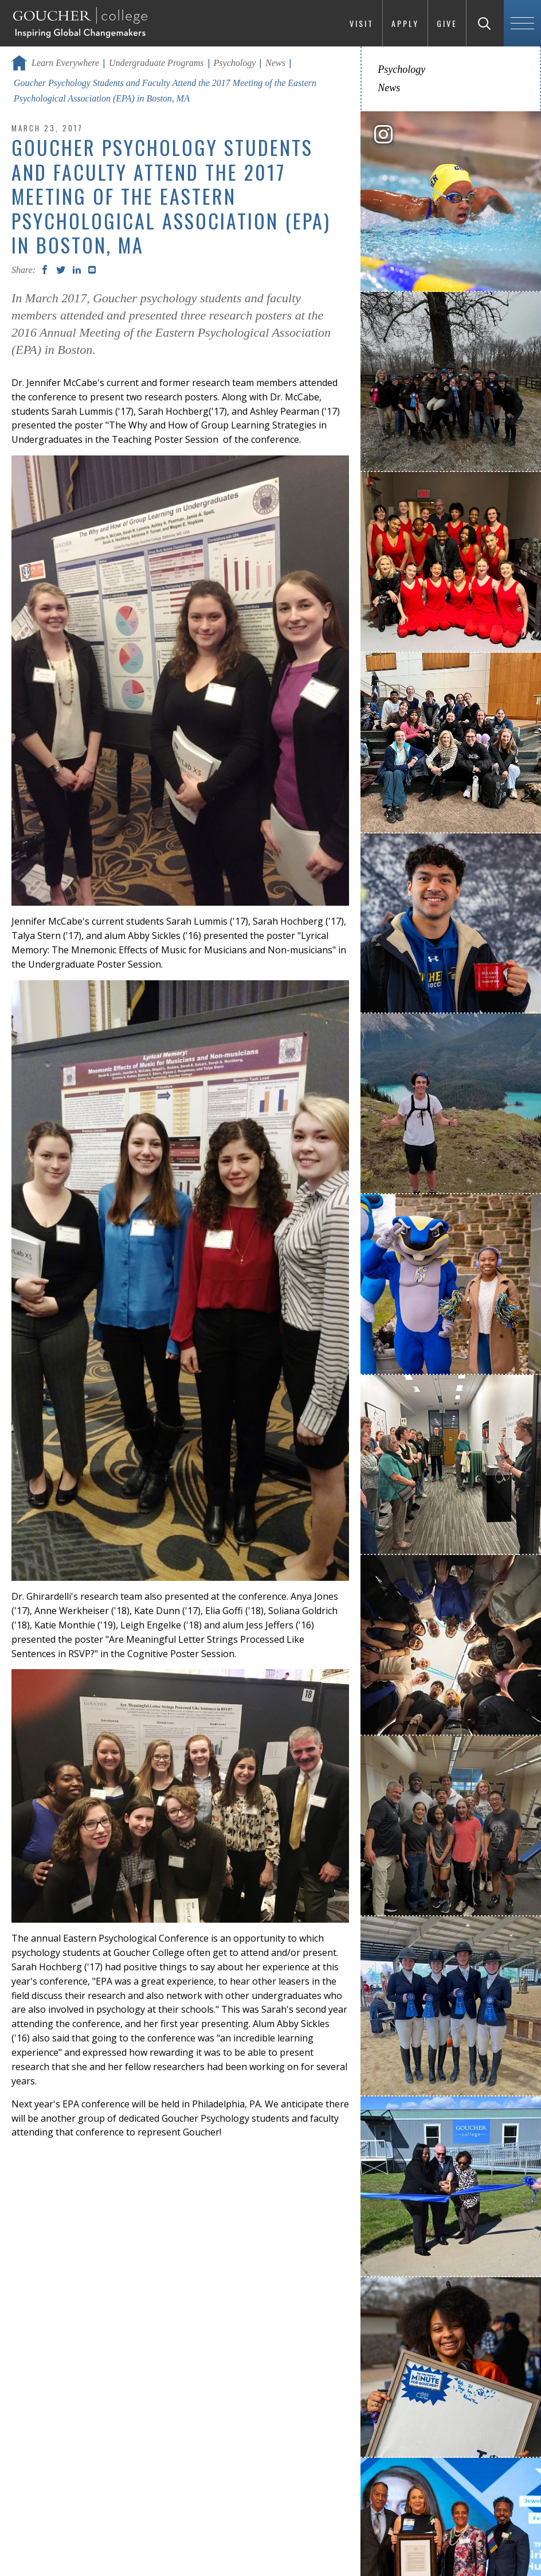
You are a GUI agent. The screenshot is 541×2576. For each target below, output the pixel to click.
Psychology (235, 63)
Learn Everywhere (65, 63)
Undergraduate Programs (156, 63)
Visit (362, 23)
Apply (405, 23)
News (275, 63)
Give (447, 23)
